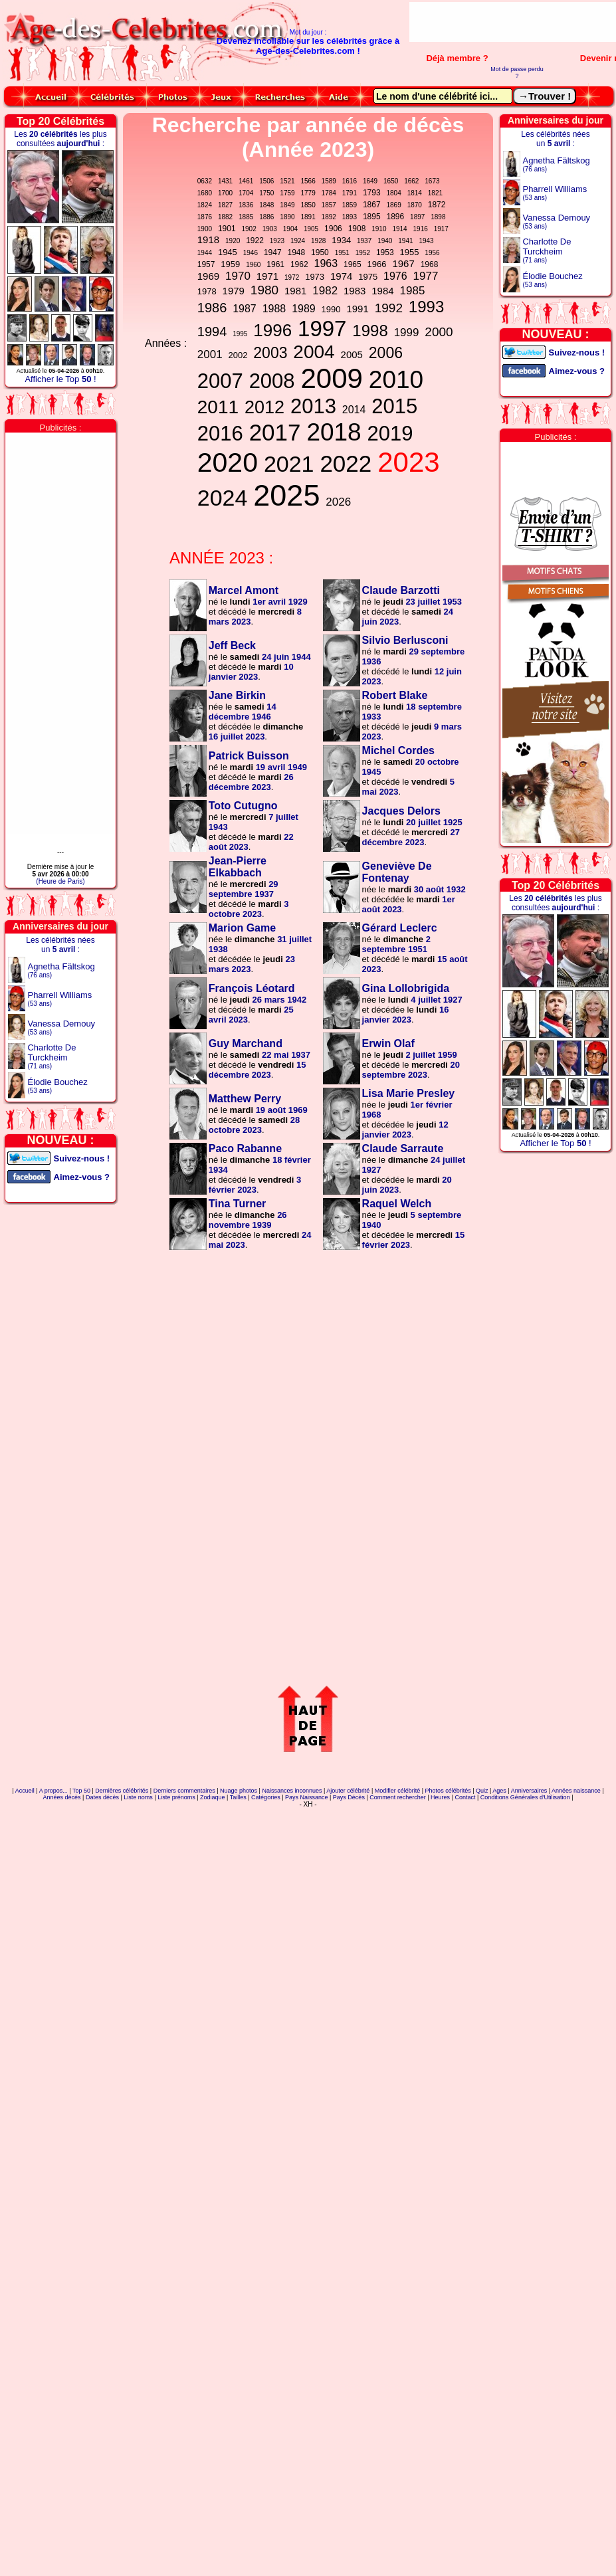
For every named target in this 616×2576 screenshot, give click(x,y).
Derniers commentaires (184, 1790)
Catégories (265, 1797)
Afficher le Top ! (60, 379)
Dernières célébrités (121, 1790)
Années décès (62, 1797)
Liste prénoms (176, 1797)
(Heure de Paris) (60, 881)
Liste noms (138, 1797)
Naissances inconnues (292, 1790)
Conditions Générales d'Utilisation (525, 1797)
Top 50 (81, 1790)
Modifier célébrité (398, 1790)
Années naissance (576, 1790)
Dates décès (102, 1797)
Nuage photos (238, 1790)
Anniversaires (529, 1790)
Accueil (25, 1790)
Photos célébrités (448, 1790)
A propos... (53, 1790)
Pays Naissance (306, 1797)
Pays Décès (349, 1797)
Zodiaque (212, 1797)
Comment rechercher (397, 1797)
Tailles (238, 1797)
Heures (440, 1797)
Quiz (482, 1790)
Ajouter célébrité (347, 1790)
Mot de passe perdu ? (517, 72)
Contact (465, 1797)
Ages (499, 1790)
